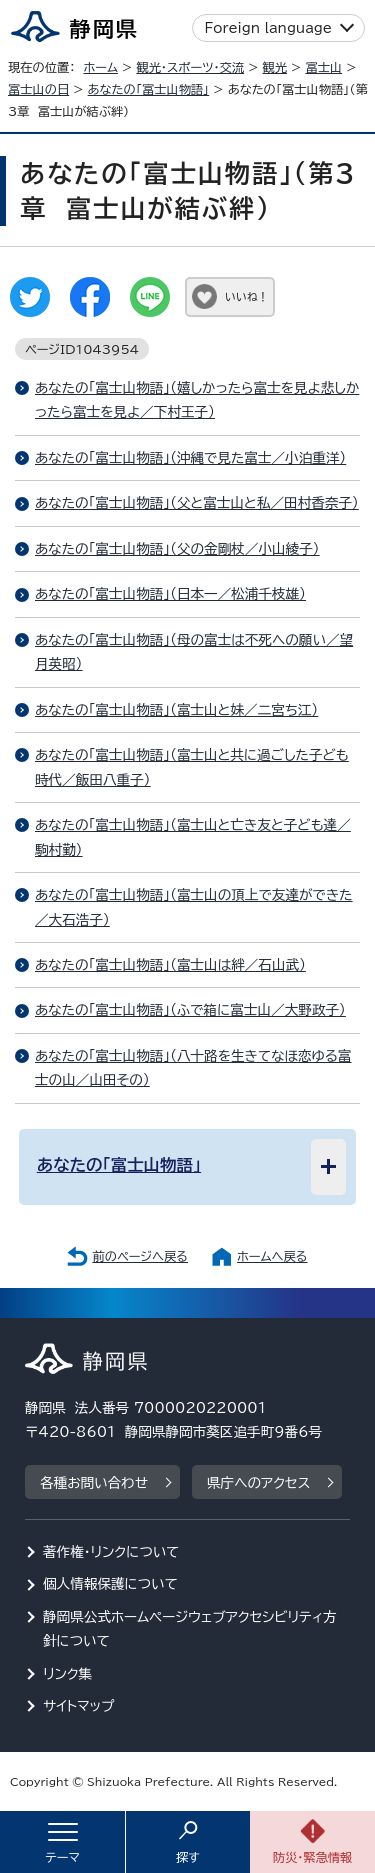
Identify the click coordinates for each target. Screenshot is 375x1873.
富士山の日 (38, 89)
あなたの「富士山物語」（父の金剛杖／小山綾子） (177, 549)
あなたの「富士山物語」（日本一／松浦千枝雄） (170, 594)
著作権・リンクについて (111, 1552)
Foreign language (268, 28)
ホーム (100, 67)
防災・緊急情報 (313, 1857)
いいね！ (246, 296)
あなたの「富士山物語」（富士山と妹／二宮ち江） (176, 710)
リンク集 (67, 1674)
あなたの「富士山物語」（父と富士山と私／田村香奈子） (197, 503)
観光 (275, 67)
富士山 (323, 67)
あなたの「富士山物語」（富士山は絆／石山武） (170, 965)
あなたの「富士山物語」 (149, 89)
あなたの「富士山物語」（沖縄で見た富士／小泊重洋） (190, 458)
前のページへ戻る (140, 1256)
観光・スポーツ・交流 (190, 67)
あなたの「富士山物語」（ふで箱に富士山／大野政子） (190, 1010)
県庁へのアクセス (258, 1483)
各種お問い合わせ (94, 1483)
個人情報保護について (110, 1584)
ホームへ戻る (272, 1256)
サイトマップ (79, 1706)
